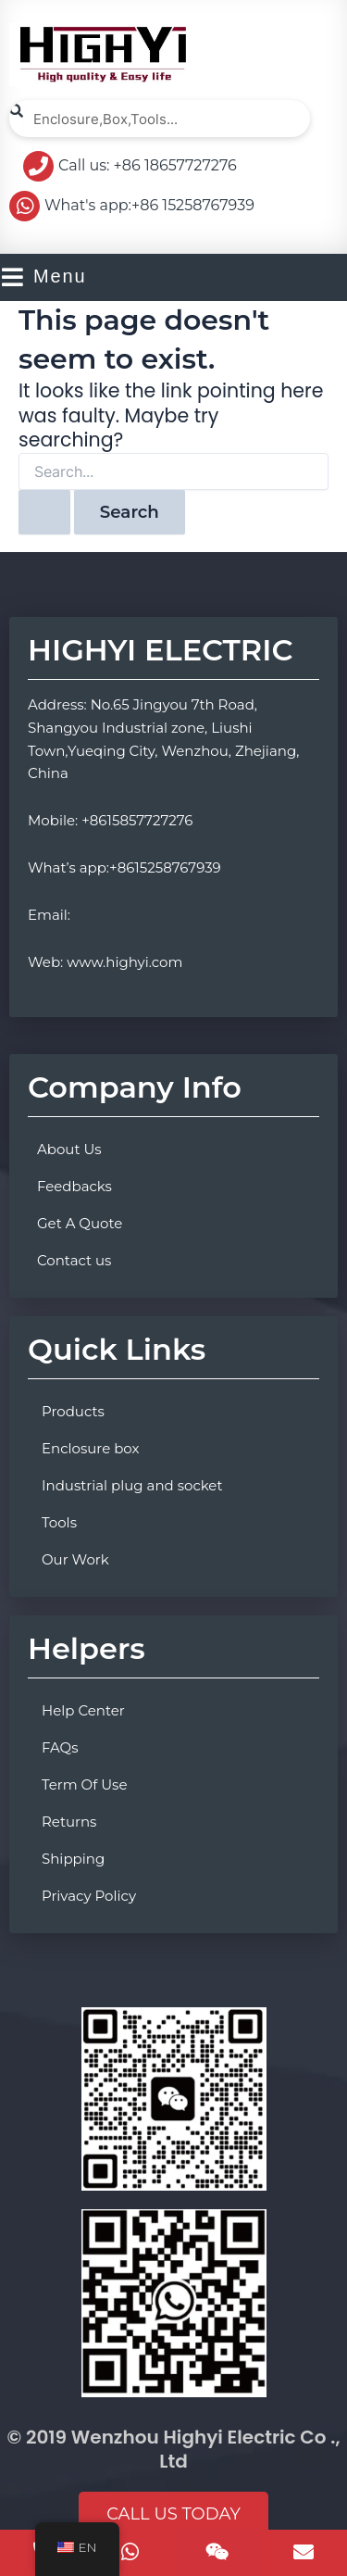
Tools (59, 1522)
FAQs (60, 1747)
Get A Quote (79, 1223)
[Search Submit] (44, 512)
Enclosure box (91, 1448)
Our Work (75, 1559)
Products (73, 1411)
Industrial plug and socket (132, 1485)
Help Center (83, 1710)
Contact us (74, 1260)
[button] (173, 2515)
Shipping (73, 1858)
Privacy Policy (89, 1895)
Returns (69, 1821)
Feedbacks (74, 1186)
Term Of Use (84, 1784)
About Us (69, 1149)
